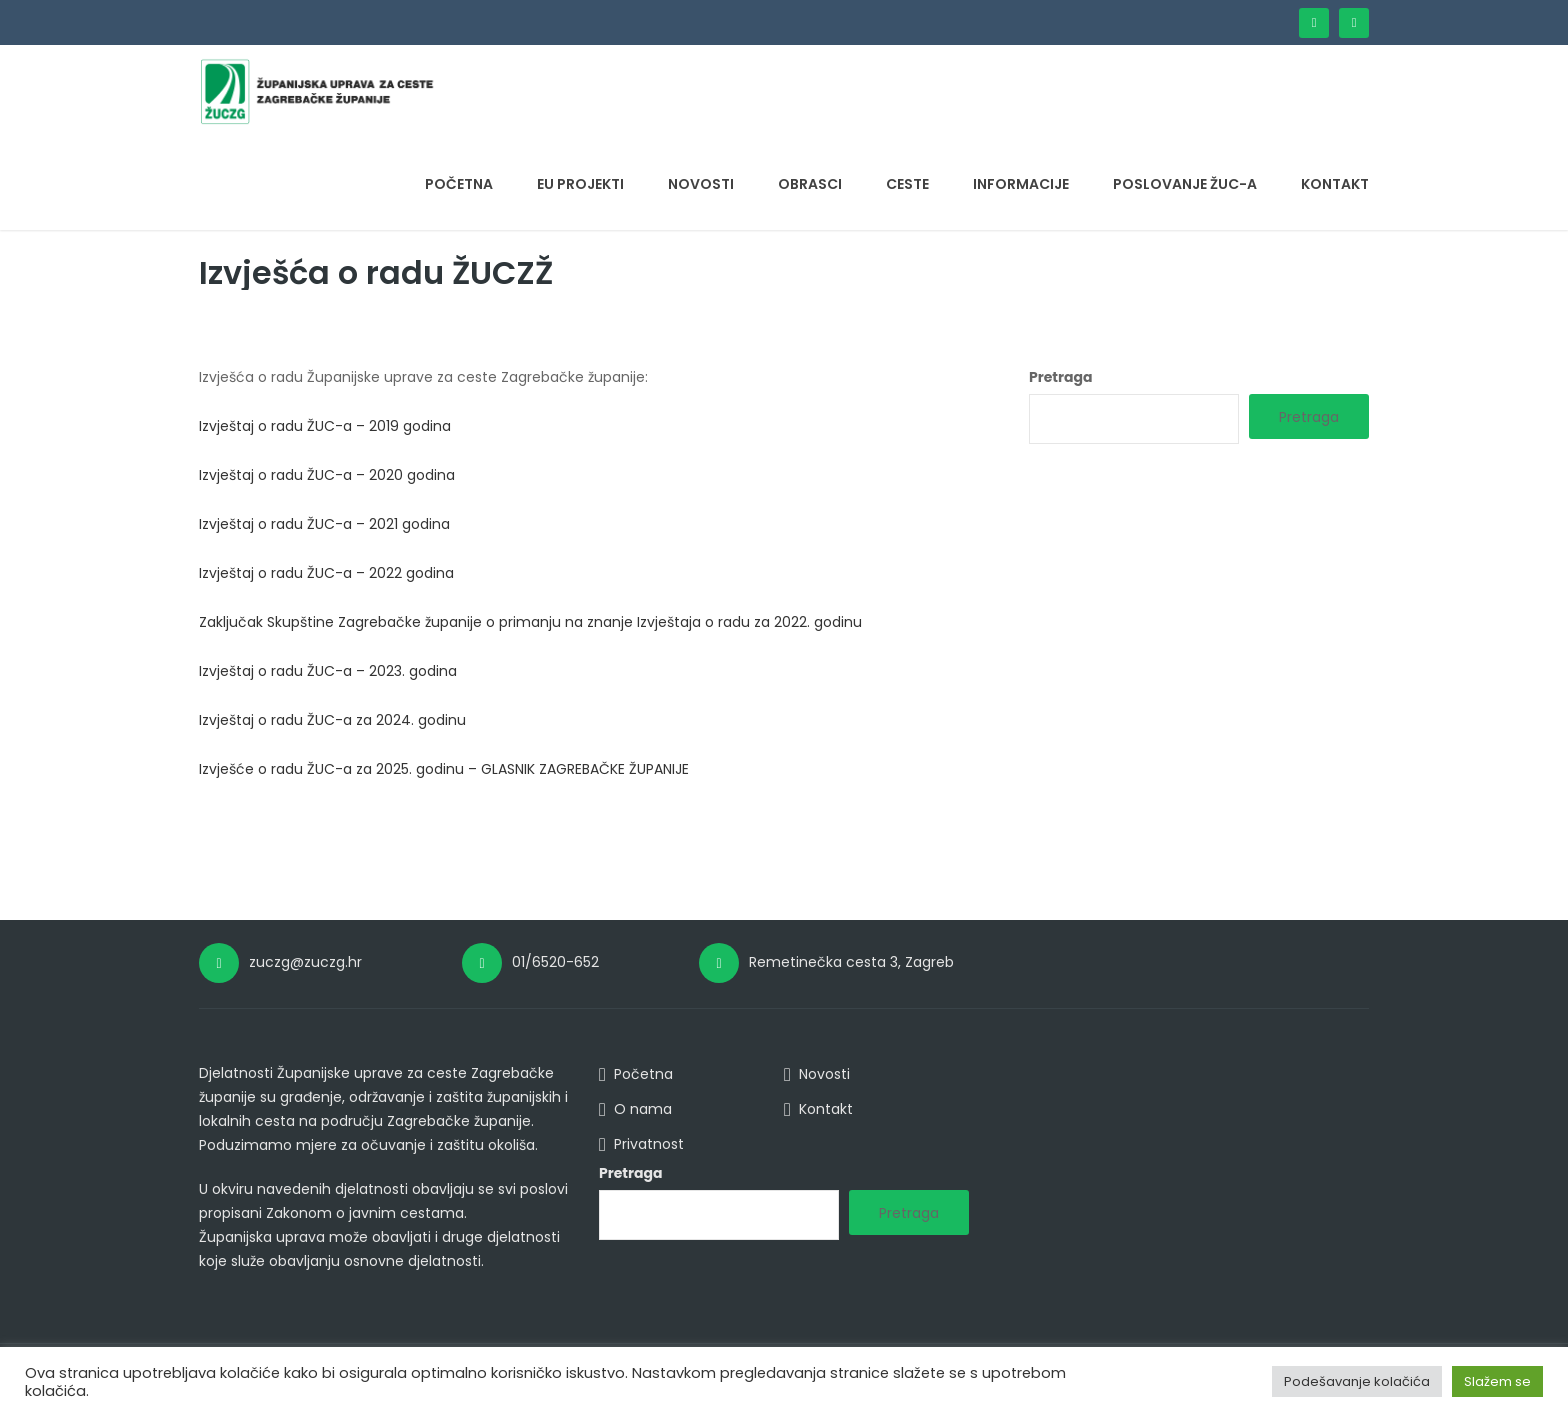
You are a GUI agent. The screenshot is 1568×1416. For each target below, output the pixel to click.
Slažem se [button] (1497, 1381)
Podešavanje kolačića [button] (1357, 1381)
